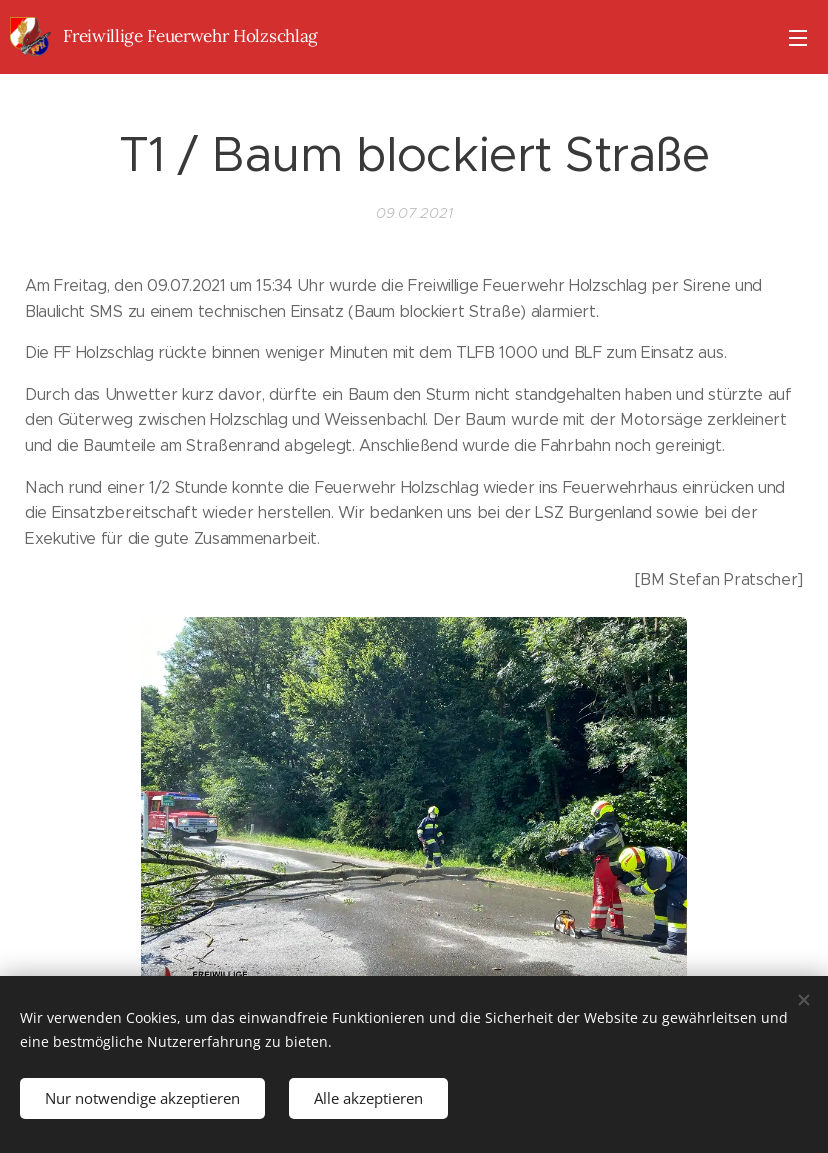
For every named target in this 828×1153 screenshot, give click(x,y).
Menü (798, 38)
